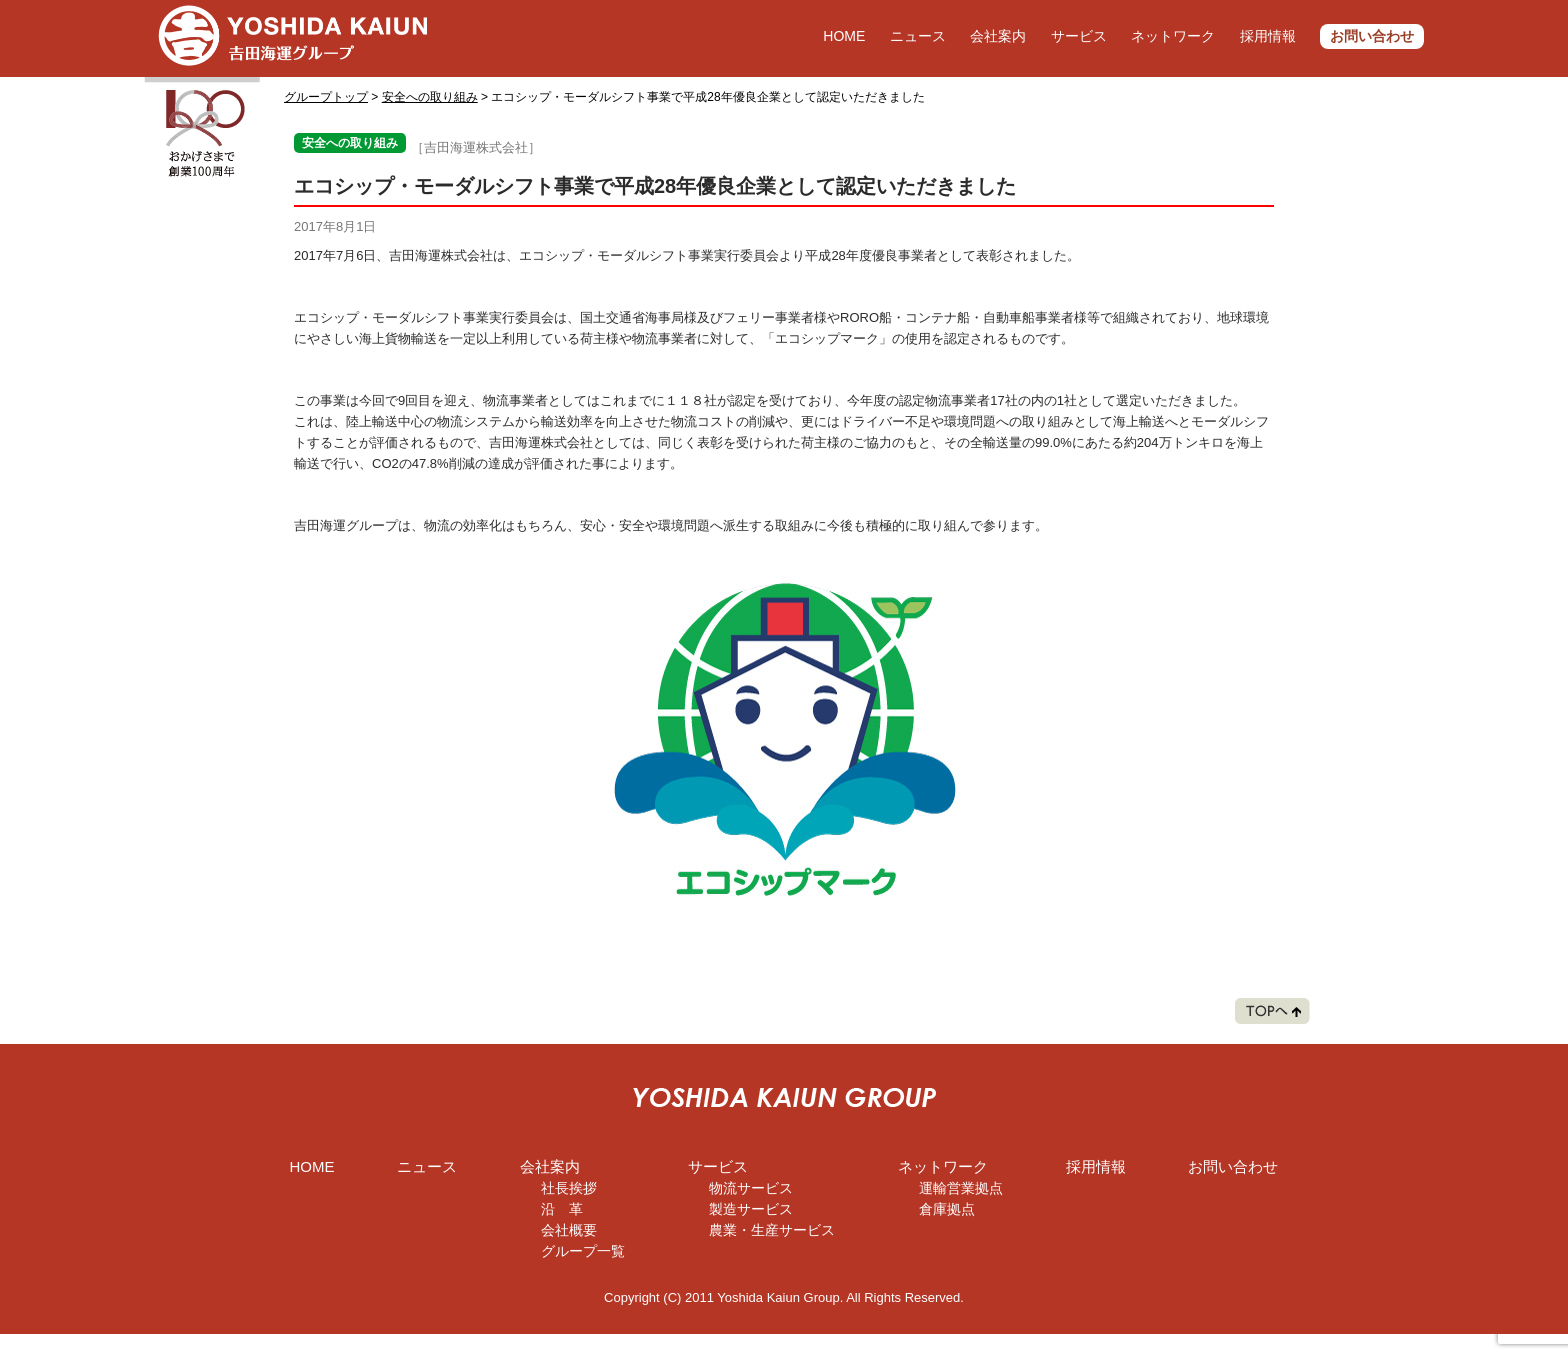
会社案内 (998, 36)
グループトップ (326, 97)
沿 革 (562, 1209)
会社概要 (569, 1230)
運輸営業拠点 (961, 1188)
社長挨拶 (569, 1188)
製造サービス (751, 1209)
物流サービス (751, 1188)
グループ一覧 (583, 1251)
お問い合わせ (1372, 36)
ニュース (918, 36)
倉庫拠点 (947, 1209)
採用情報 (1268, 36)
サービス (1079, 36)
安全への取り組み (430, 97)
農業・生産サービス (772, 1230)
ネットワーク (1173, 36)
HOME (844, 36)
